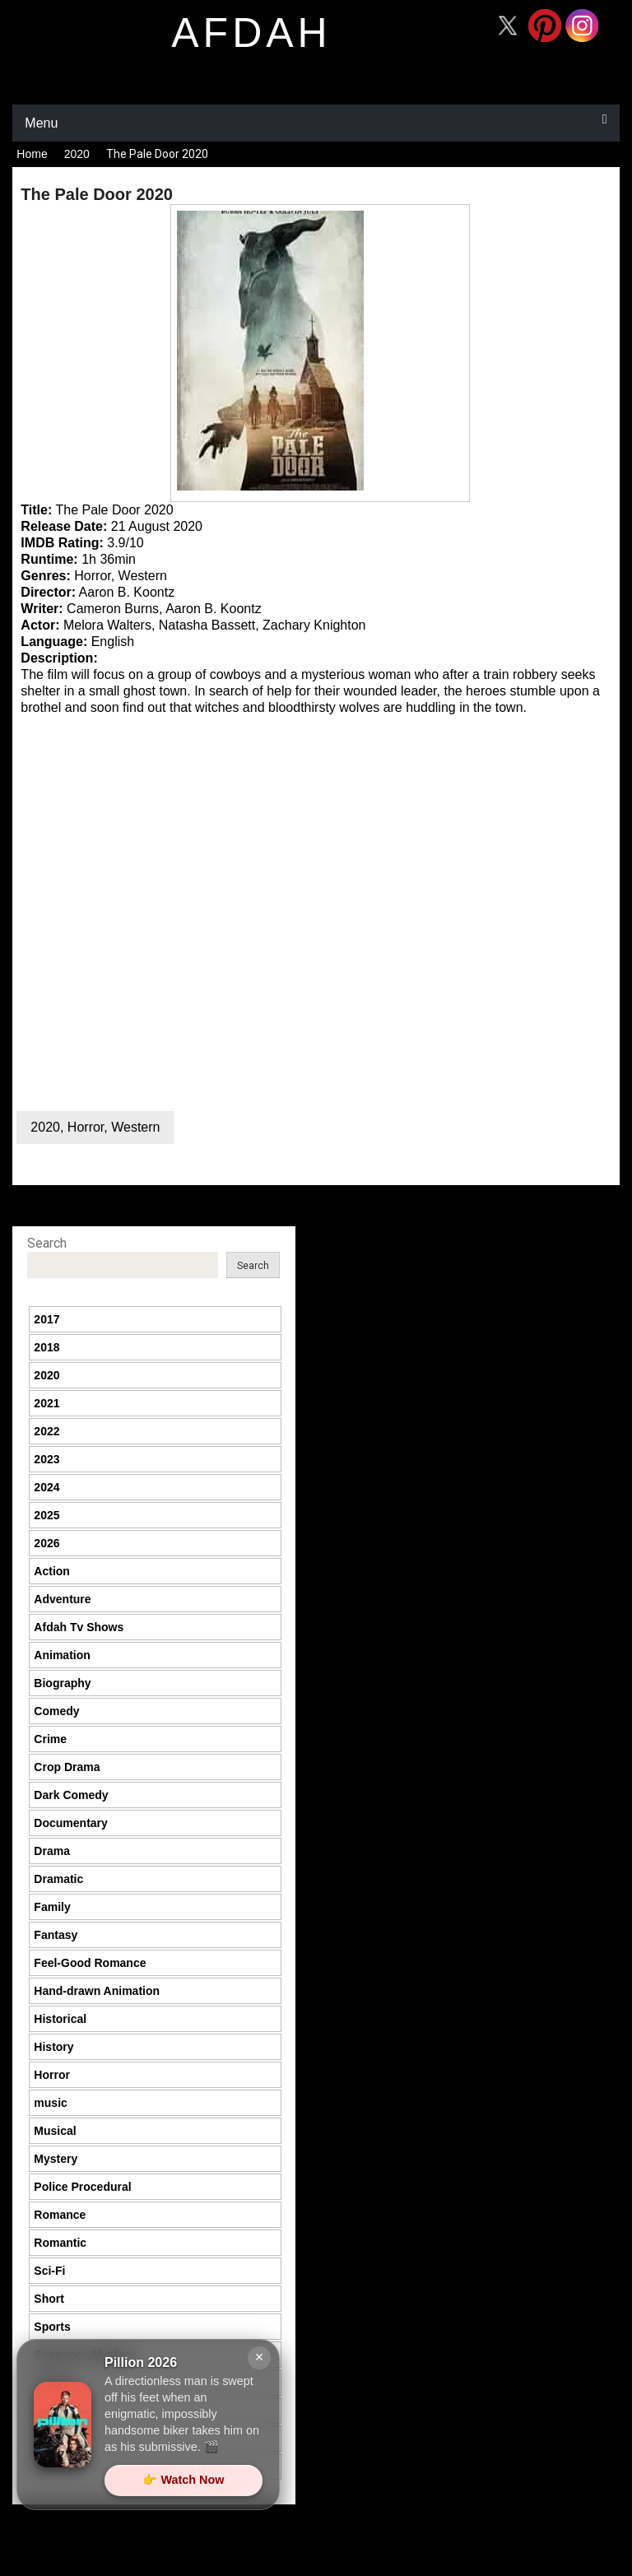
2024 (46, 1487)
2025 (46, 1515)
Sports (52, 2326)
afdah (251, 32)
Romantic (60, 2242)
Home (31, 153)
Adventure (62, 1599)
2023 (46, 1459)
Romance (60, 2214)
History (53, 2046)
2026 (46, 1543)
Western (135, 1127)
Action (52, 1571)
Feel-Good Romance (90, 1962)
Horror (85, 1127)
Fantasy (55, 1934)
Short (49, 2298)
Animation (62, 1655)
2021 (46, 1403)
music (50, 2102)
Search (47, 1243)
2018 (46, 1347)
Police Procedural (82, 2186)
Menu (41, 123)
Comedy (56, 1711)
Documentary (70, 1823)
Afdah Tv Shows (78, 1627)
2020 (77, 153)
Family (52, 1906)
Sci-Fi (49, 2270)
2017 (46, 1319)
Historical (60, 2018)
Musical (55, 2130)
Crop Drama (67, 1767)
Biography (62, 1683)
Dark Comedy (71, 1795)
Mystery (55, 2158)
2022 (46, 1431)
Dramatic (58, 1879)
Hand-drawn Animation (97, 1990)
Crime (50, 1739)
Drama (52, 1851)
